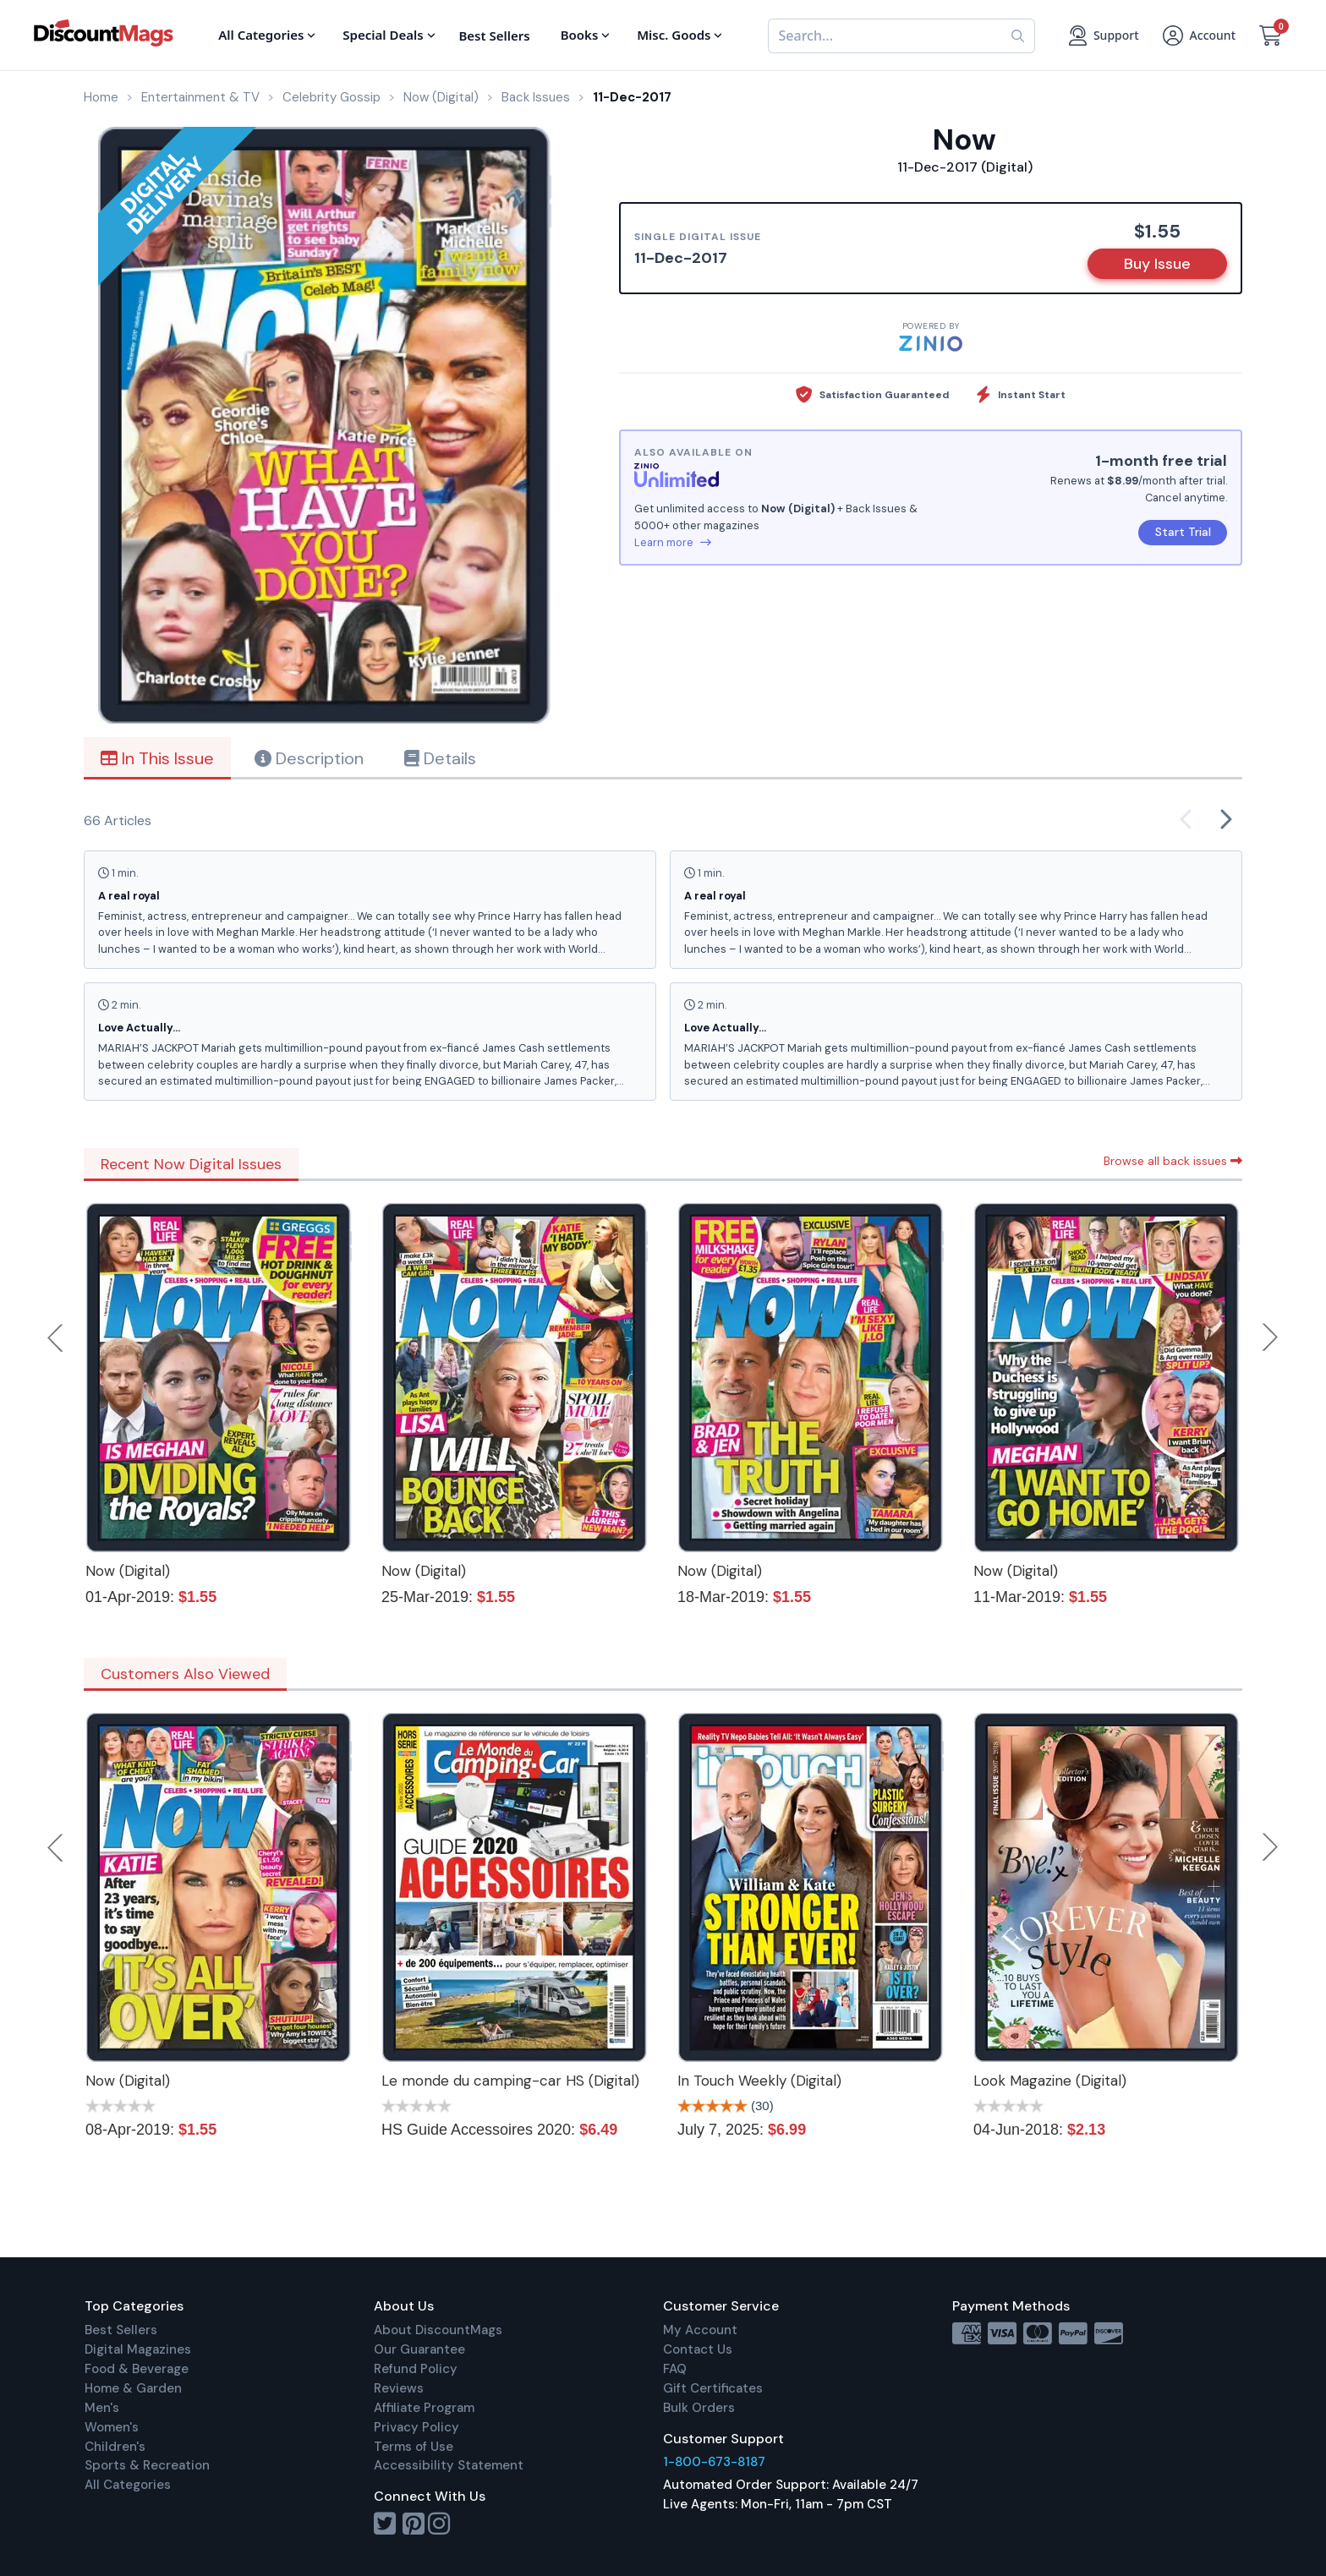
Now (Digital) (127, 1570)
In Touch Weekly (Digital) (759, 2080)
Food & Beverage (137, 2368)
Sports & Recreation (147, 2465)
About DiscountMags (438, 2330)
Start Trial (1183, 531)
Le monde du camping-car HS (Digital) (510, 2080)
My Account (700, 2330)
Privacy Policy (416, 2427)
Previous (56, 1337)
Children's (115, 2446)
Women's (112, 2427)
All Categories (128, 2484)
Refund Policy (416, 2368)
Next (1270, 1337)
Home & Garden (133, 2388)
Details (440, 758)
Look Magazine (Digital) (1049, 2080)
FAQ (675, 2368)
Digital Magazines (138, 2349)
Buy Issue (1157, 264)
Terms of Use (413, 2446)
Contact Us (697, 2349)
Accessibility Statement (448, 2465)
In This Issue (157, 758)
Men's (102, 2407)
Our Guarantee (419, 2349)
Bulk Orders (699, 2407)
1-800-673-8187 (714, 2461)
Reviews (399, 2388)
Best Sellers (121, 2330)
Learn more (672, 542)
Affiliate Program (424, 2407)
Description (309, 758)
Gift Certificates (713, 2388)
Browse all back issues (1173, 1160)
